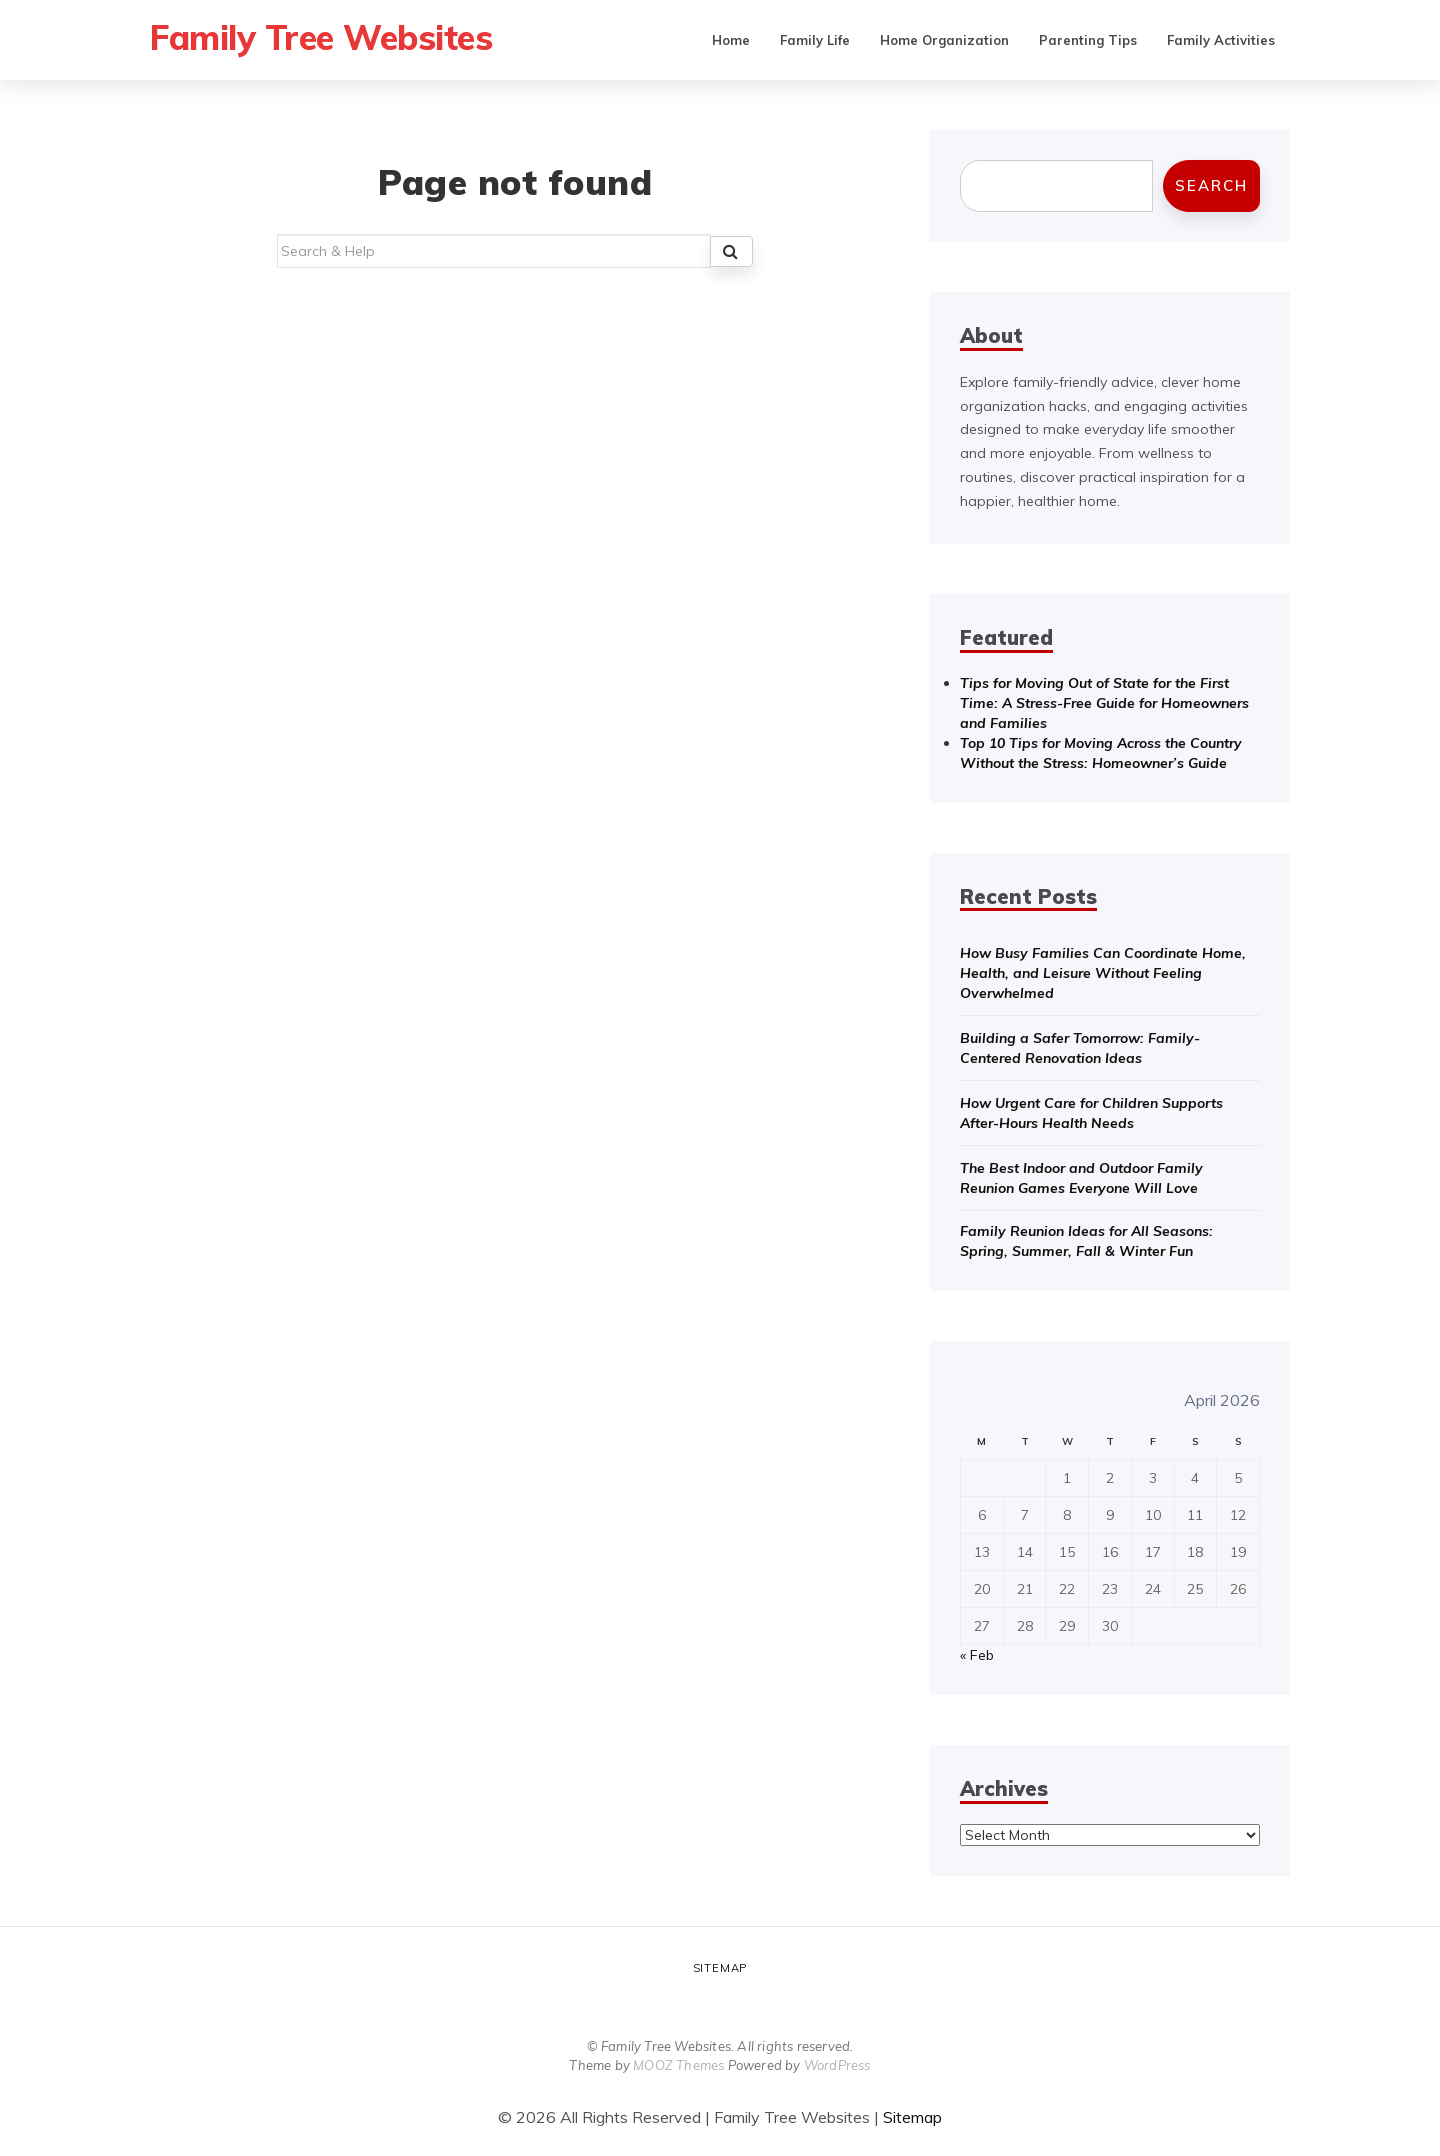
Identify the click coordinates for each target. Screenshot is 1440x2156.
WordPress (837, 2065)
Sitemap (720, 1968)
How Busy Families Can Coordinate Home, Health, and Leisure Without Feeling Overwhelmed (1103, 973)
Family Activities (1221, 40)
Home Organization (944, 40)
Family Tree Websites (325, 37)
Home (731, 40)
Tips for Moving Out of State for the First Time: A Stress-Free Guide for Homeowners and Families (1104, 703)
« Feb (977, 1655)
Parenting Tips (1088, 40)
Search (1211, 185)
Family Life (815, 40)
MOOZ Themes (678, 2065)
